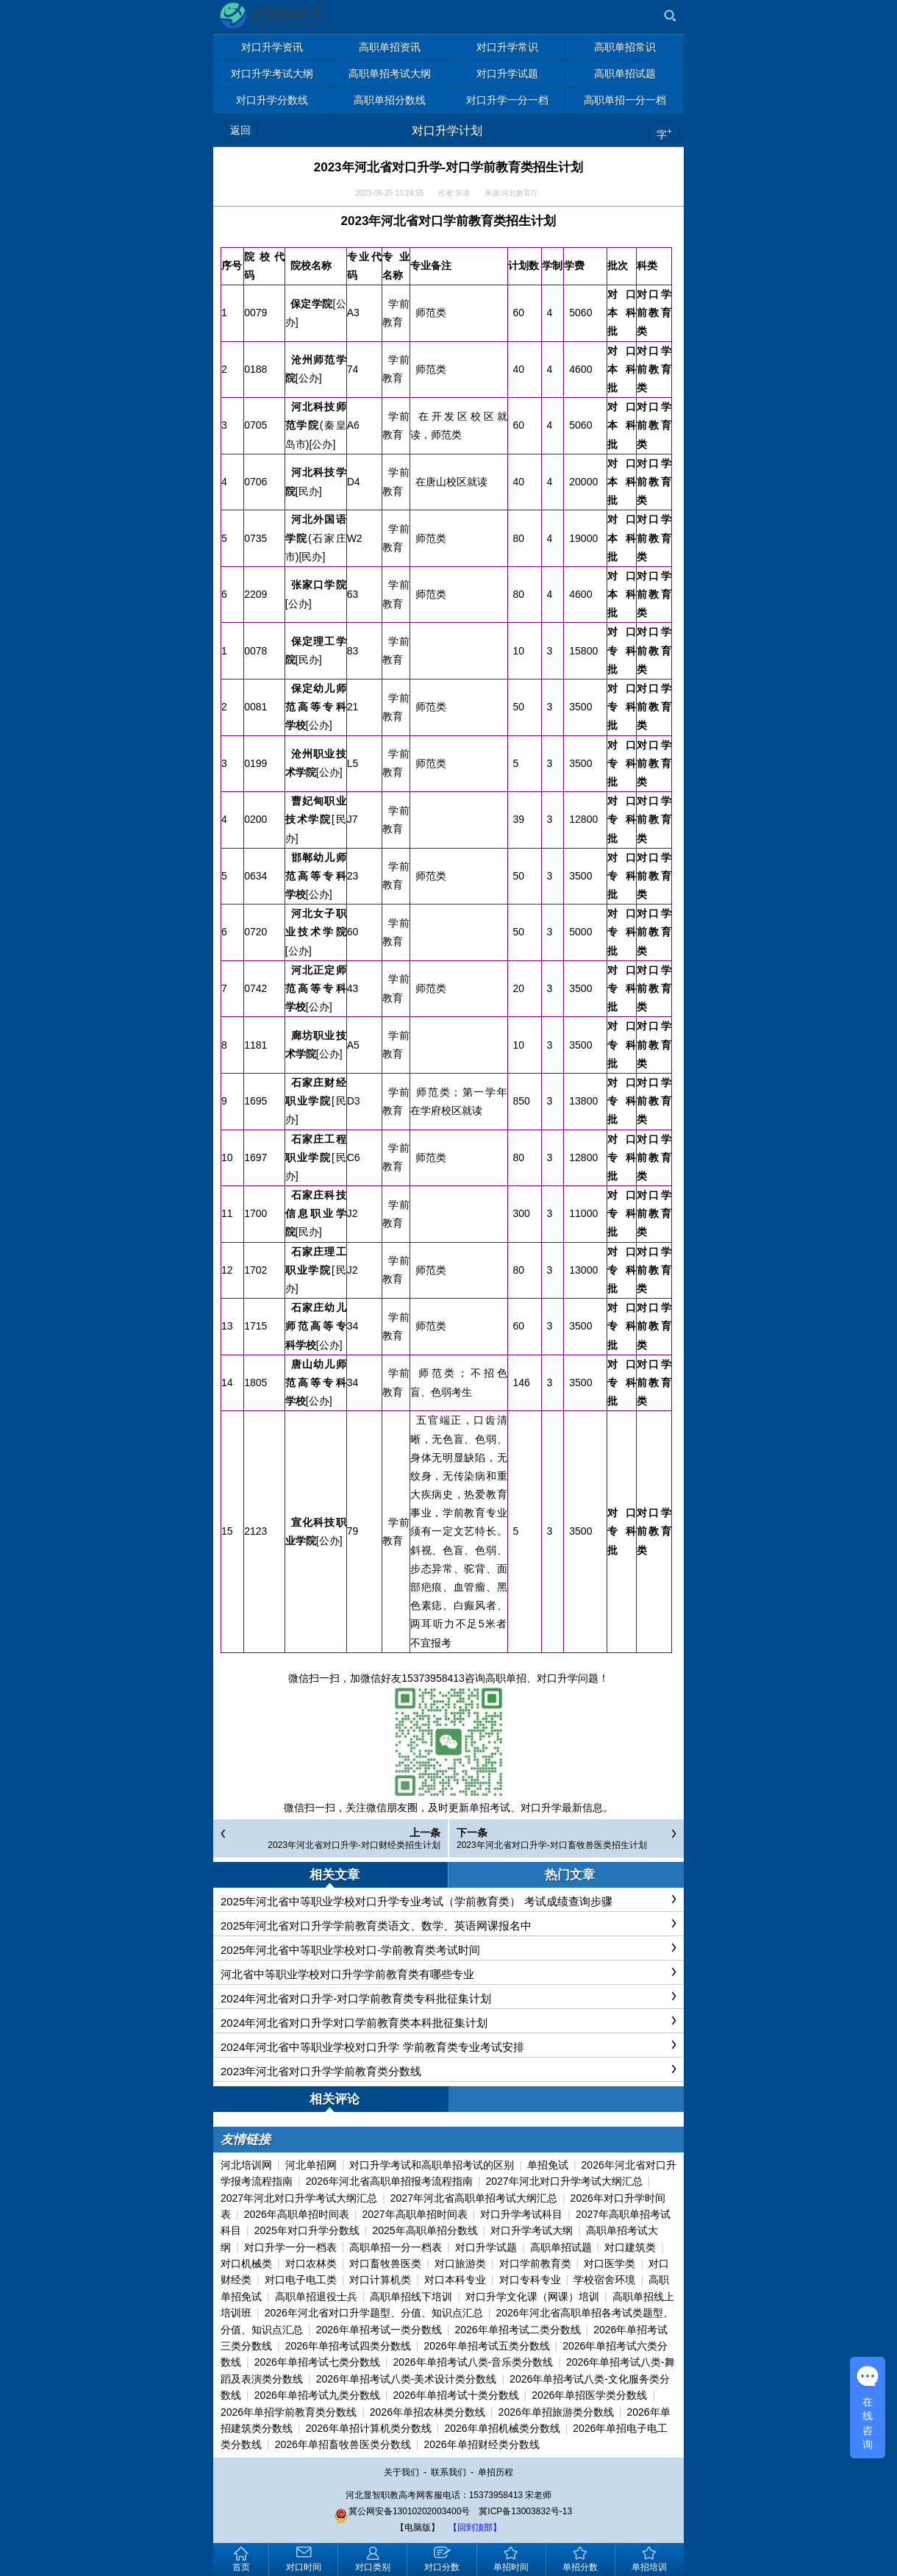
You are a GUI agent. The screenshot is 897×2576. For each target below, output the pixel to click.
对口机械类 (246, 2263)
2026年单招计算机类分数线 (369, 2428)
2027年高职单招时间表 (414, 2214)
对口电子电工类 (301, 2280)
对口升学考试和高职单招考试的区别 (431, 2165)
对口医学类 (609, 2263)
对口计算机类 (380, 2280)
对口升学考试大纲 (531, 2230)
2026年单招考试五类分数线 (486, 2346)
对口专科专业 (530, 2280)
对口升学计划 (447, 130)
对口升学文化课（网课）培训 (532, 2296)
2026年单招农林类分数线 (427, 2412)
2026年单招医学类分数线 (589, 2395)
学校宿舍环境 (604, 2280)
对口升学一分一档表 (290, 2247)
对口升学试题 (486, 2247)
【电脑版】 (418, 2527)
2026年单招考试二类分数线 (517, 2330)
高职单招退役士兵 (316, 2296)
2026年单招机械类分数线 (502, 2428)
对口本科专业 (455, 2280)
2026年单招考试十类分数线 (455, 2395)
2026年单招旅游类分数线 (556, 2412)
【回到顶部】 (474, 2527)
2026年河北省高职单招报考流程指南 (389, 2181)
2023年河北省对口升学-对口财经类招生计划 (354, 1845)
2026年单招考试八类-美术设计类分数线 (406, 2379)
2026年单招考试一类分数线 (379, 2330)
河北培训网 (246, 2165)
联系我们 (448, 2472)
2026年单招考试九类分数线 (317, 2395)
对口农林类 (311, 2263)
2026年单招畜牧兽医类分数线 (343, 2444)
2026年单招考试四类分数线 (348, 2346)
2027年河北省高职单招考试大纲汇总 (473, 2198)
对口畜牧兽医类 (385, 2263)
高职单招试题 (561, 2247)
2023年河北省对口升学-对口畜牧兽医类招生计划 (552, 1845)
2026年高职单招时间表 (296, 2214)
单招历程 (495, 2472)
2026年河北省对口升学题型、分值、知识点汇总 (374, 2313)
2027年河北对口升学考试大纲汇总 (563, 2181)
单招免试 (547, 2165)
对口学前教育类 (535, 2263)
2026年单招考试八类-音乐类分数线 (473, 2362)
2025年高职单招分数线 (424, 2230)
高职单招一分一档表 (395, 2247)
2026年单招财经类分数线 (481, 2444)
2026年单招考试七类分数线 (317, 2362)
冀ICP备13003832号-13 (525, 2511)
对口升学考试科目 (521, 2214)
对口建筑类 (630, 2247)
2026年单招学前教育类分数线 (289, 2412)
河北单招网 (311, 2165)
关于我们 (401, 2472)
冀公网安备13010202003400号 (402, 2511)
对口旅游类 (460, 2263)
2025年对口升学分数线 (307, 2230)
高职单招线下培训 (411, 2296)
